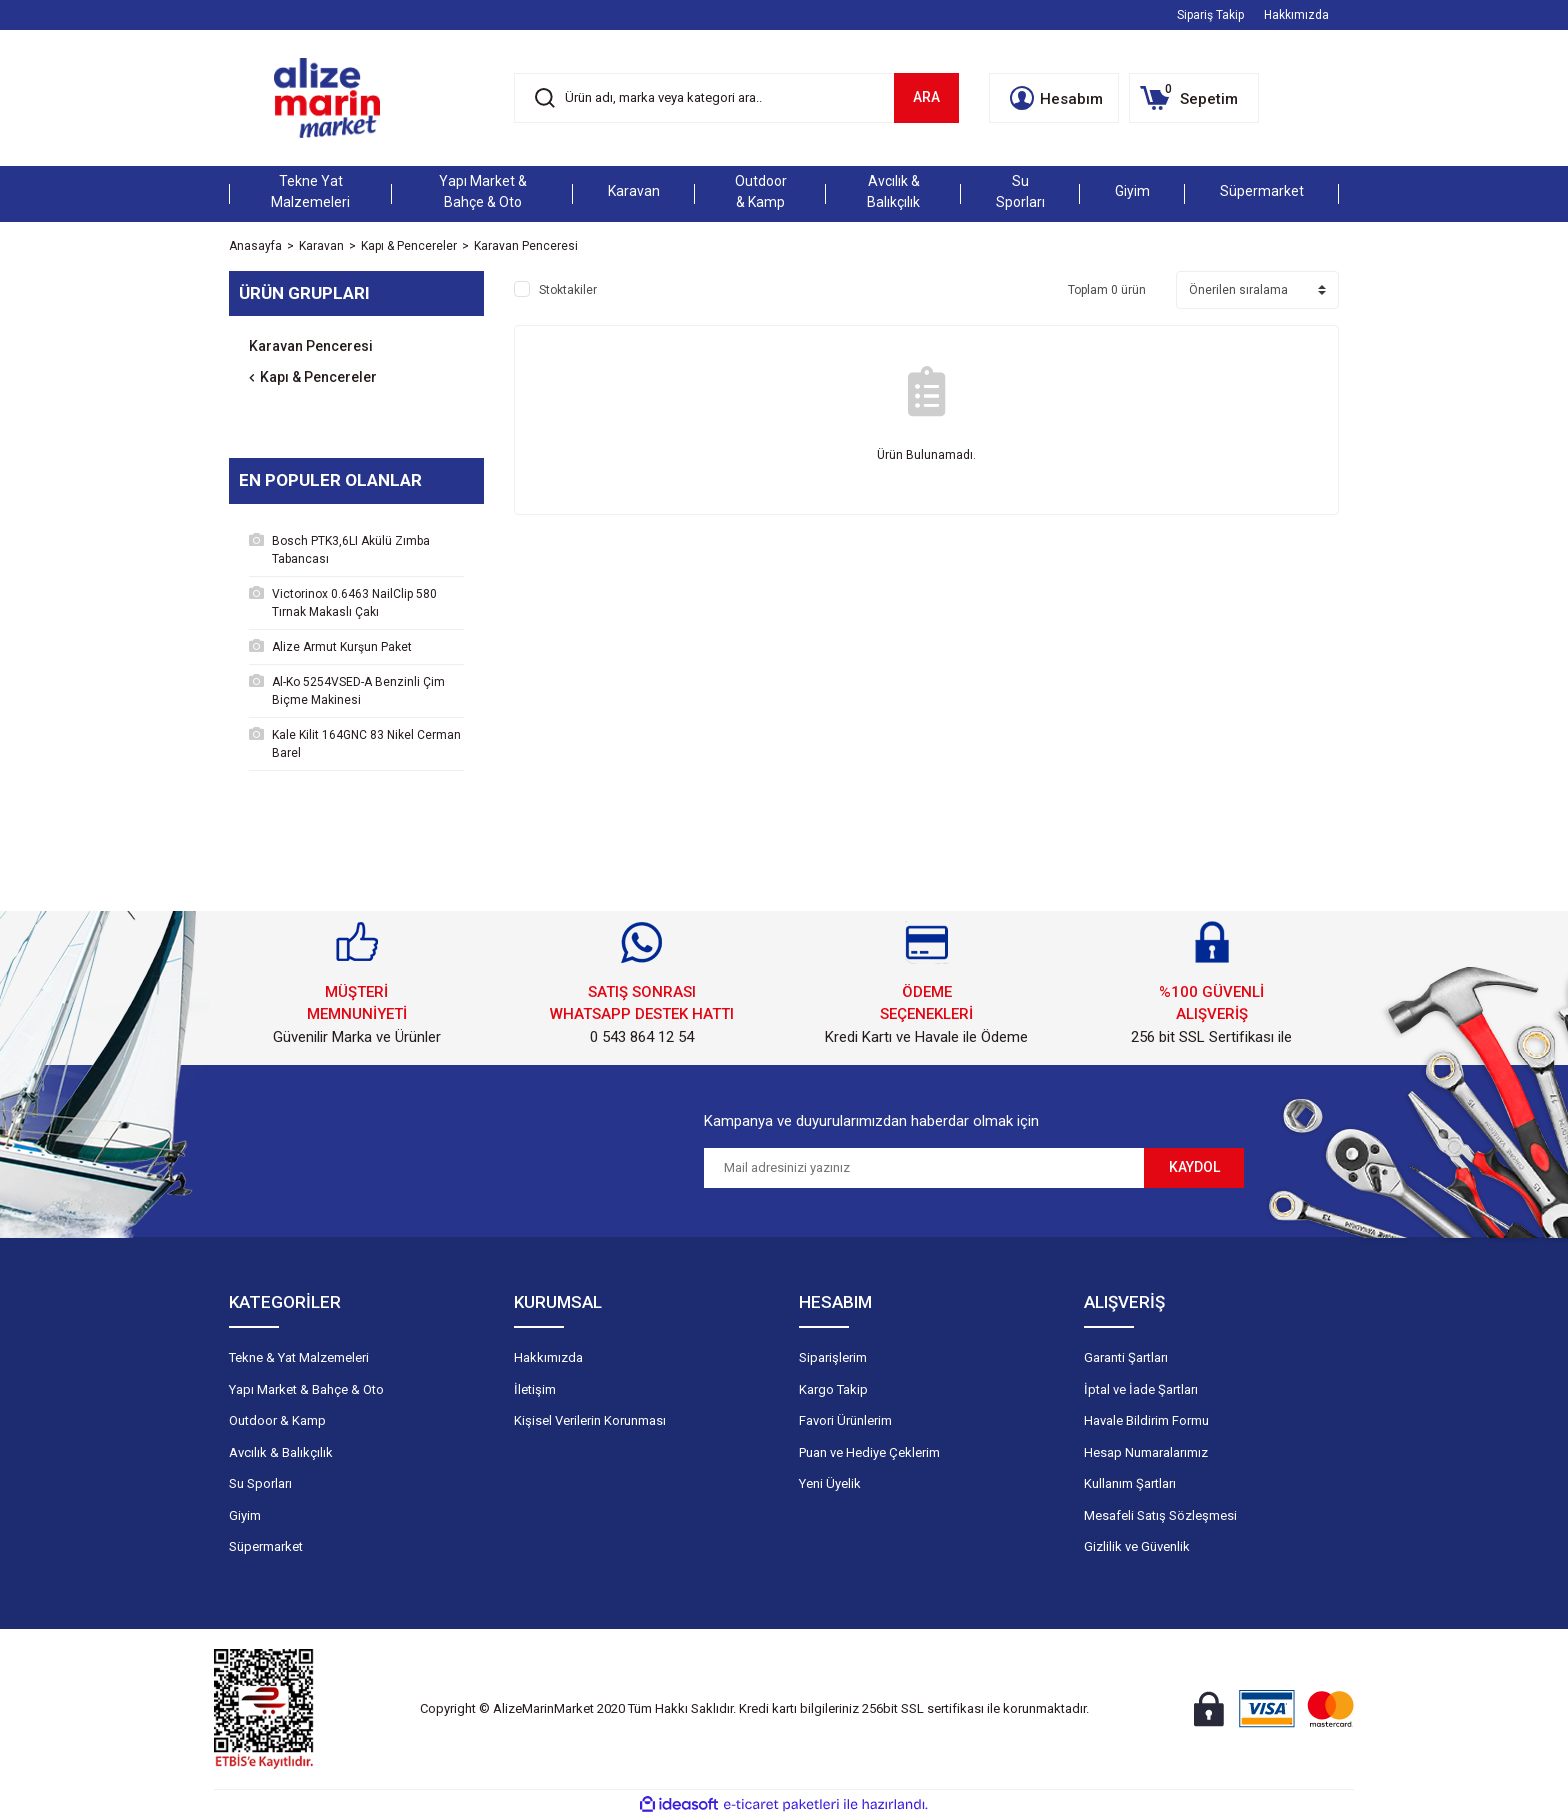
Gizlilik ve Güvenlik (1137, 1546)
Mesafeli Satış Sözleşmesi (1160, 1515)
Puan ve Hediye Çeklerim (869, 1452)
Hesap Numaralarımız (1146, 1452)
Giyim (245, 1515)
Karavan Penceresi (526, 246)
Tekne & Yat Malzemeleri (299, 1357)
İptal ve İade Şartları (1141, 1389)
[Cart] (1194, 98)
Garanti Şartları (1126, 1357)
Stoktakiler (568, 290)
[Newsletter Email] (924, 1168)
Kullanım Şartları (1130, 1483)
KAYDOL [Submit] (1194, 1167)
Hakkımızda (1296, 15)
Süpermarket (266, 1546)
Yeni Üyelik (830, 1483)
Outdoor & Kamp (277, 1420)
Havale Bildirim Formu (1146, 1420)
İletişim (535, 1389)
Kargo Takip (833, 1389)
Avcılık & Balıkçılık (281, 1452)
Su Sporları (260, 1483)
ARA (926, 97)
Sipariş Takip (1210, 15)
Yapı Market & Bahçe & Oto (306, 1389)
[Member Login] (1054, 98)
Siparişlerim (833, 1357)
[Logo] (327, 98)
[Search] (736, 98)
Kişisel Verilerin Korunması (590, 1420)
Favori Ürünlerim (845, 1420)
